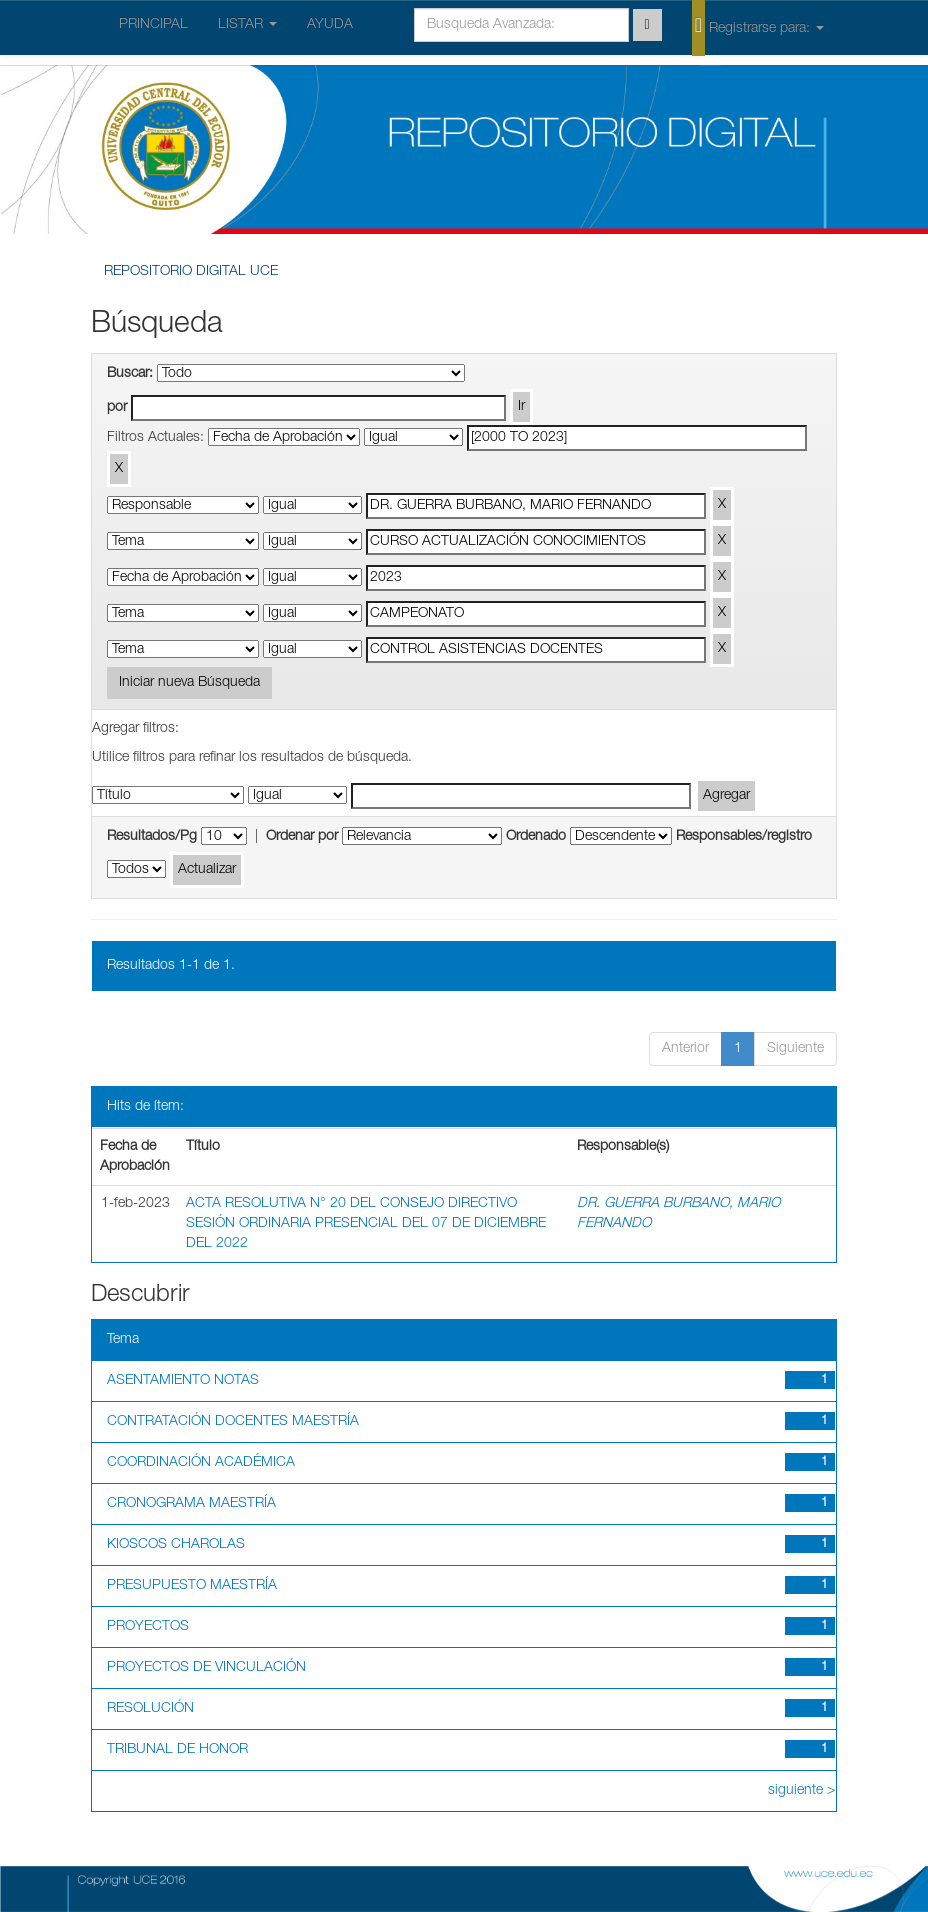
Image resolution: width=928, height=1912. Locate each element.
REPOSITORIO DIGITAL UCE (191, 272)
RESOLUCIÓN (150, 1709)
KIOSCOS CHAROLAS (176, 1545)
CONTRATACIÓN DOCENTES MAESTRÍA (233, 1422)
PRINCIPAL (153, 25)
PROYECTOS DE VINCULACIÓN (206, 1668)
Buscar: (130, 374)
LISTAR (247, 25)
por (117, 408)
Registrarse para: (758, 27)
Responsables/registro (744, 837)
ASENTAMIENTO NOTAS (183, 1381)
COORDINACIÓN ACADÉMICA (201, 1463)
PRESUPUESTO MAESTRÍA (192, 1586)
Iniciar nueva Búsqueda (189, 683)
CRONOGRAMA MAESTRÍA (191, 1504)
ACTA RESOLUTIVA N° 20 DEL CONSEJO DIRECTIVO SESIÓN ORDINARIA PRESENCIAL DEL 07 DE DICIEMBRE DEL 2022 (366, 1224)
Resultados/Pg (152, 837)
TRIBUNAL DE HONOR (177, 1750)
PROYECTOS (148, 1627)
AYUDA (330, 25)
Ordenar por (302, 837)
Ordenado (536, 837)
